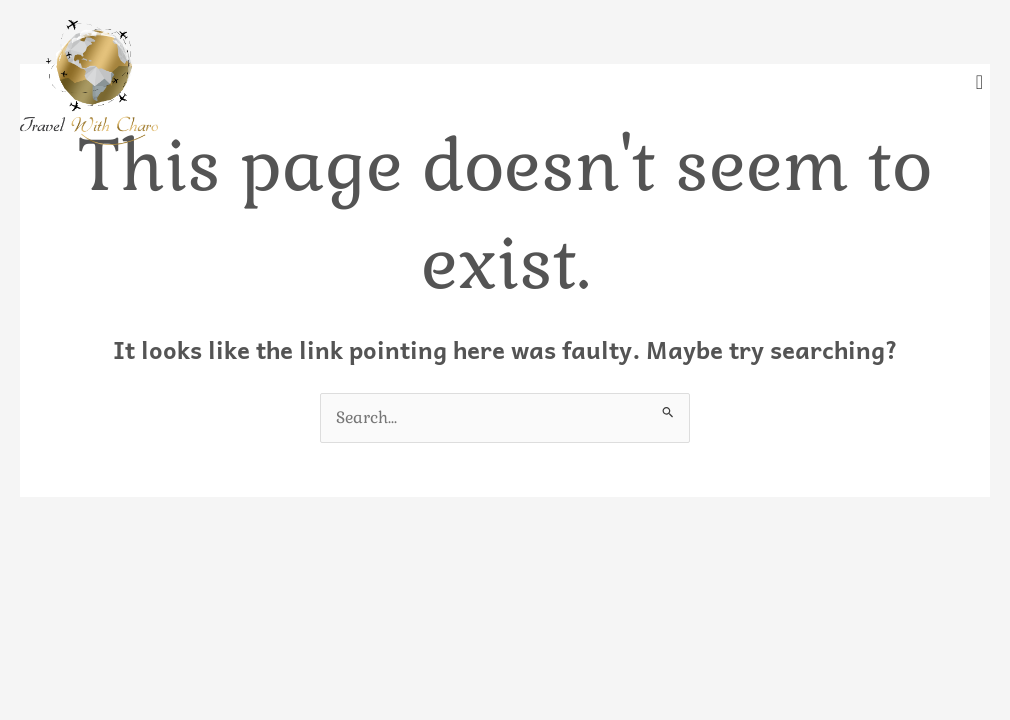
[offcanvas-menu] (979, 82)
